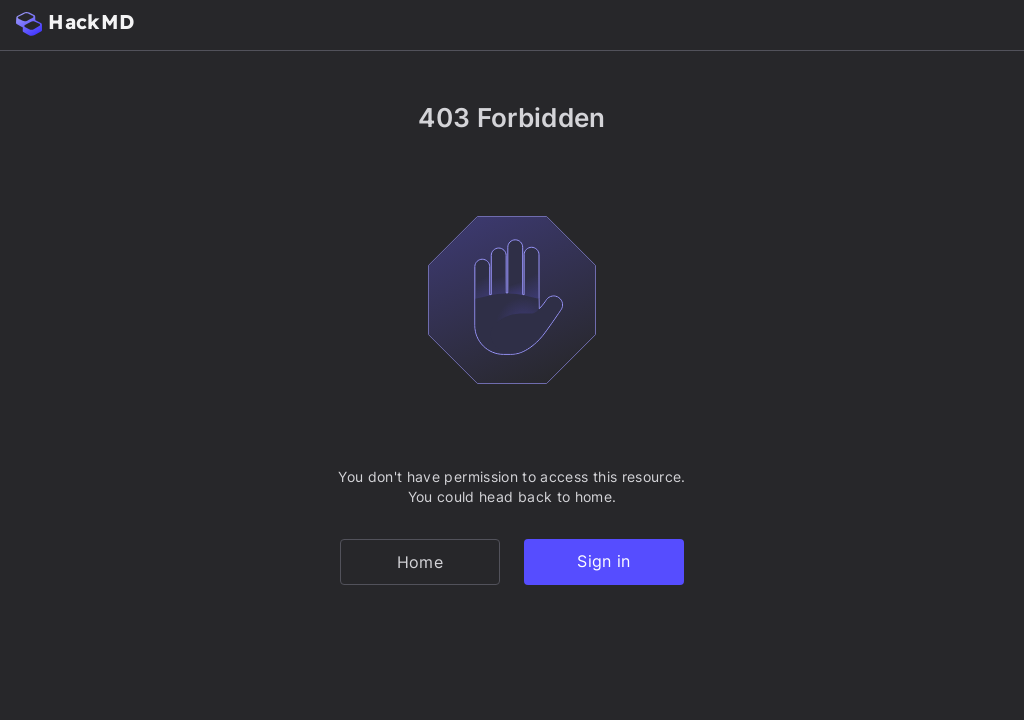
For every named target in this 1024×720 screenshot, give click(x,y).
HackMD (75, 22)
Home (420, 562)
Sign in (603, 561)
